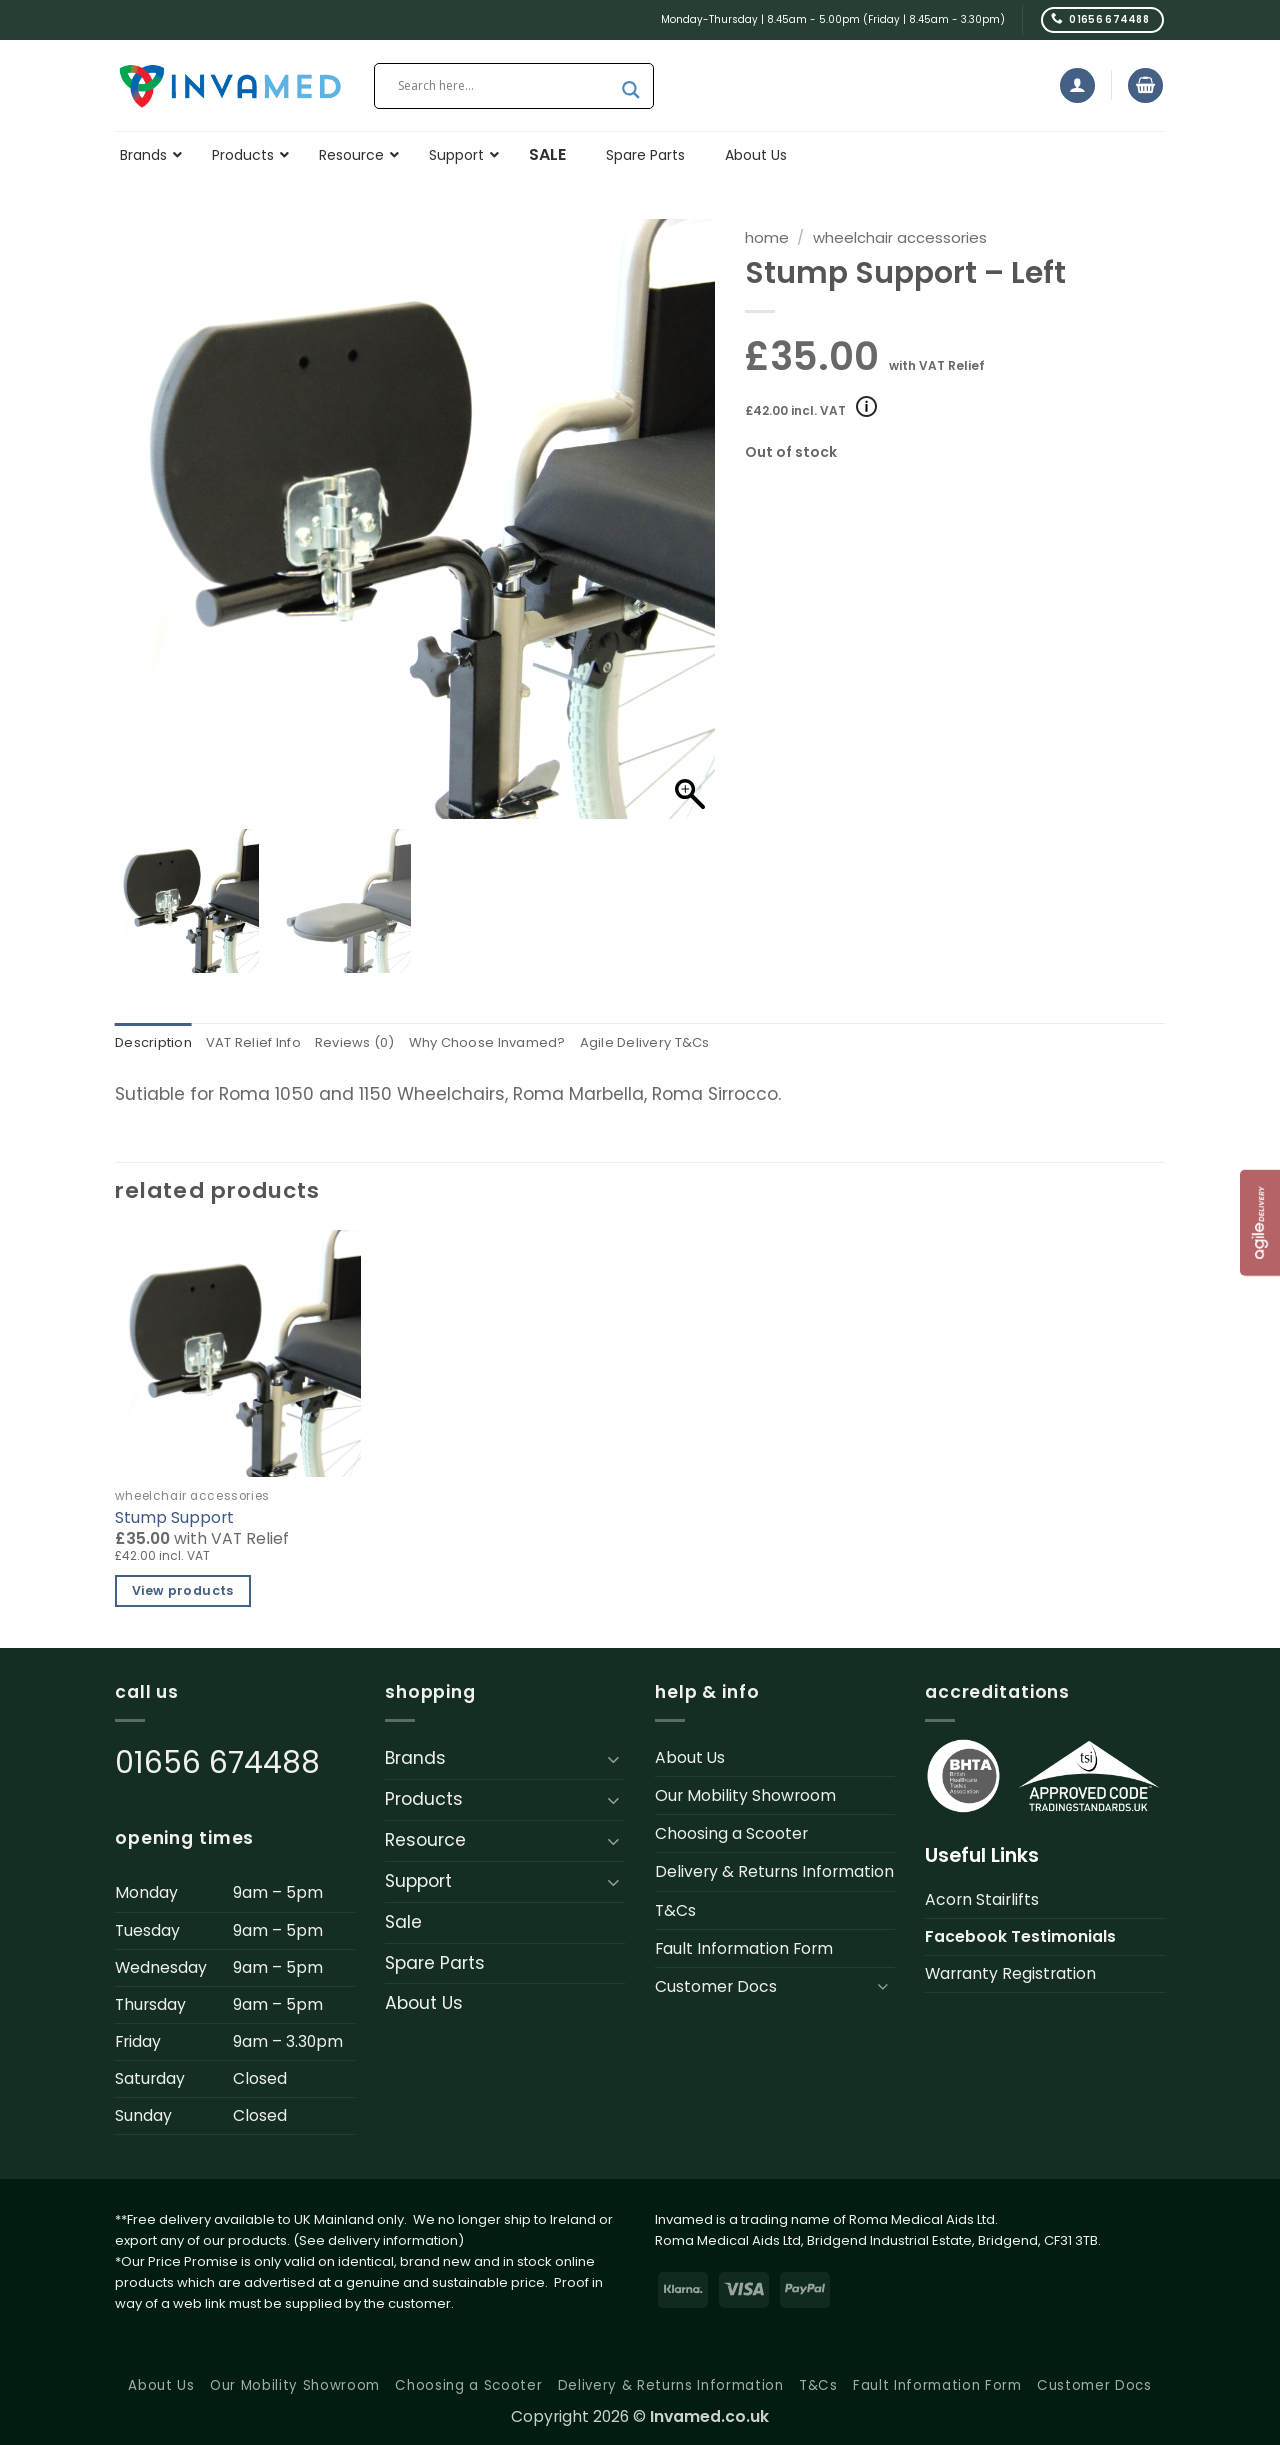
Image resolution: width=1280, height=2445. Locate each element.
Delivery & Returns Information (774, 1873)
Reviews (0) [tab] (371, 1044)
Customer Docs (716, 1987)
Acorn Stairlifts (982, 1900)
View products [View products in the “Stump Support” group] (183, 1592)
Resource (425, 1841)
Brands (415, 1760)
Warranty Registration (1010, 1974)
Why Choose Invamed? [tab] (512, 1044)
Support (418, 1882)
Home (767, 237)
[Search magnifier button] (631, 90)
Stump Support (174, 1519)
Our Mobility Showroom (745, 1797)
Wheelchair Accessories (900, 237)
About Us (424, 2005)
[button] (1077, 85)
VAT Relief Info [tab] (263, 1044)
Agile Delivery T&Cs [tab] (680, 1044)
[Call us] (1102, 19)
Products (424, 1800)
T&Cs (675, 1911)
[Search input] (505, 86)
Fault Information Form (744, 1949)
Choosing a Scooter (731, 1835)
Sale (403, 1923)
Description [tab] (156, 1044)
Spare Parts (435, 1964)
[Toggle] (613, 1760)
